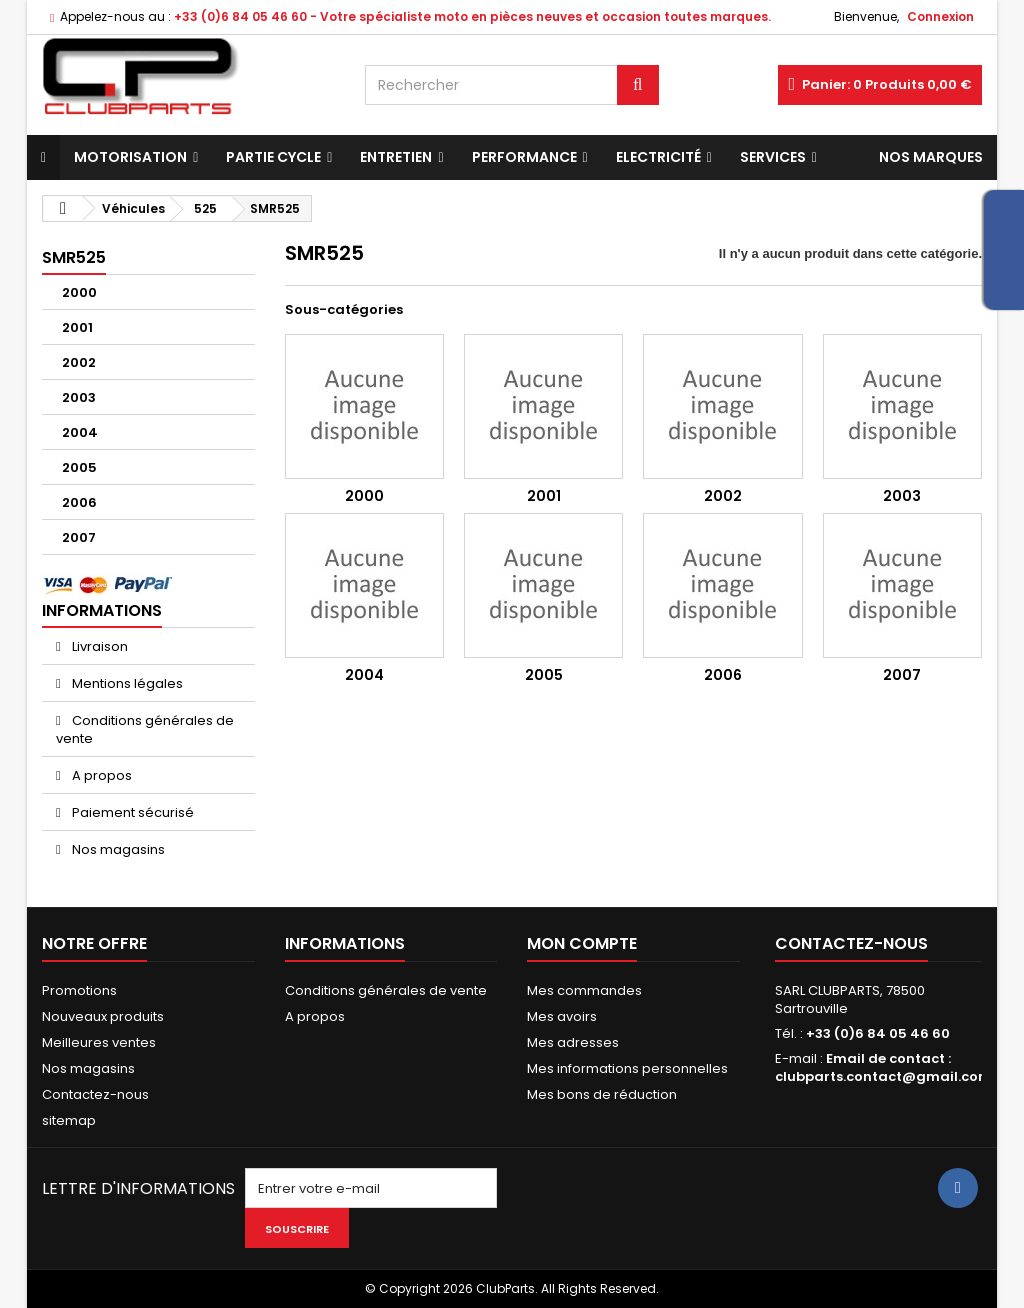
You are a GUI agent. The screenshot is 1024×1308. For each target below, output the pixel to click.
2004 (80, 432)
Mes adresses (573, 1042)
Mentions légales (126, 683)
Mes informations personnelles (627, 1068)
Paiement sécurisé (131, 812)
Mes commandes (584, 990)
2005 (79, 467)
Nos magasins (117, 849)
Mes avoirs (562, 1016)
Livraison (98, 646)
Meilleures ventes (99, 1042)
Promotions (79, 990)
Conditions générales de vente (145, 729)
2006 (79, 502)
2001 (77, 327)
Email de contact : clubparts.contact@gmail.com (883, 1067)
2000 (79, 292)
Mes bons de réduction (602, 1094)
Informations (102, 610)
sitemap (69, 1120)
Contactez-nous (95, 1094)
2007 (79, 537)
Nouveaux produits (103, 1016)
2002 (79, 362)
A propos (100, 775)
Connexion (940, 16)
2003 (79, 397)
